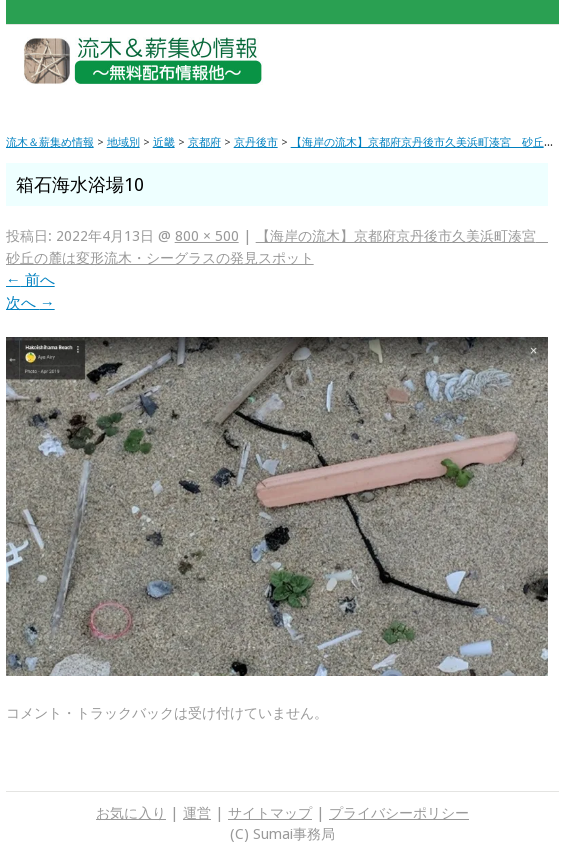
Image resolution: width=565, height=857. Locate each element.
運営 (197, 813)
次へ (30, 303)
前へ (30, 280)
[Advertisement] (444, 70)
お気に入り (131, 813)
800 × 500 (207, 236)
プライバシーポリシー (399, 813)
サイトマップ (270, 813)
